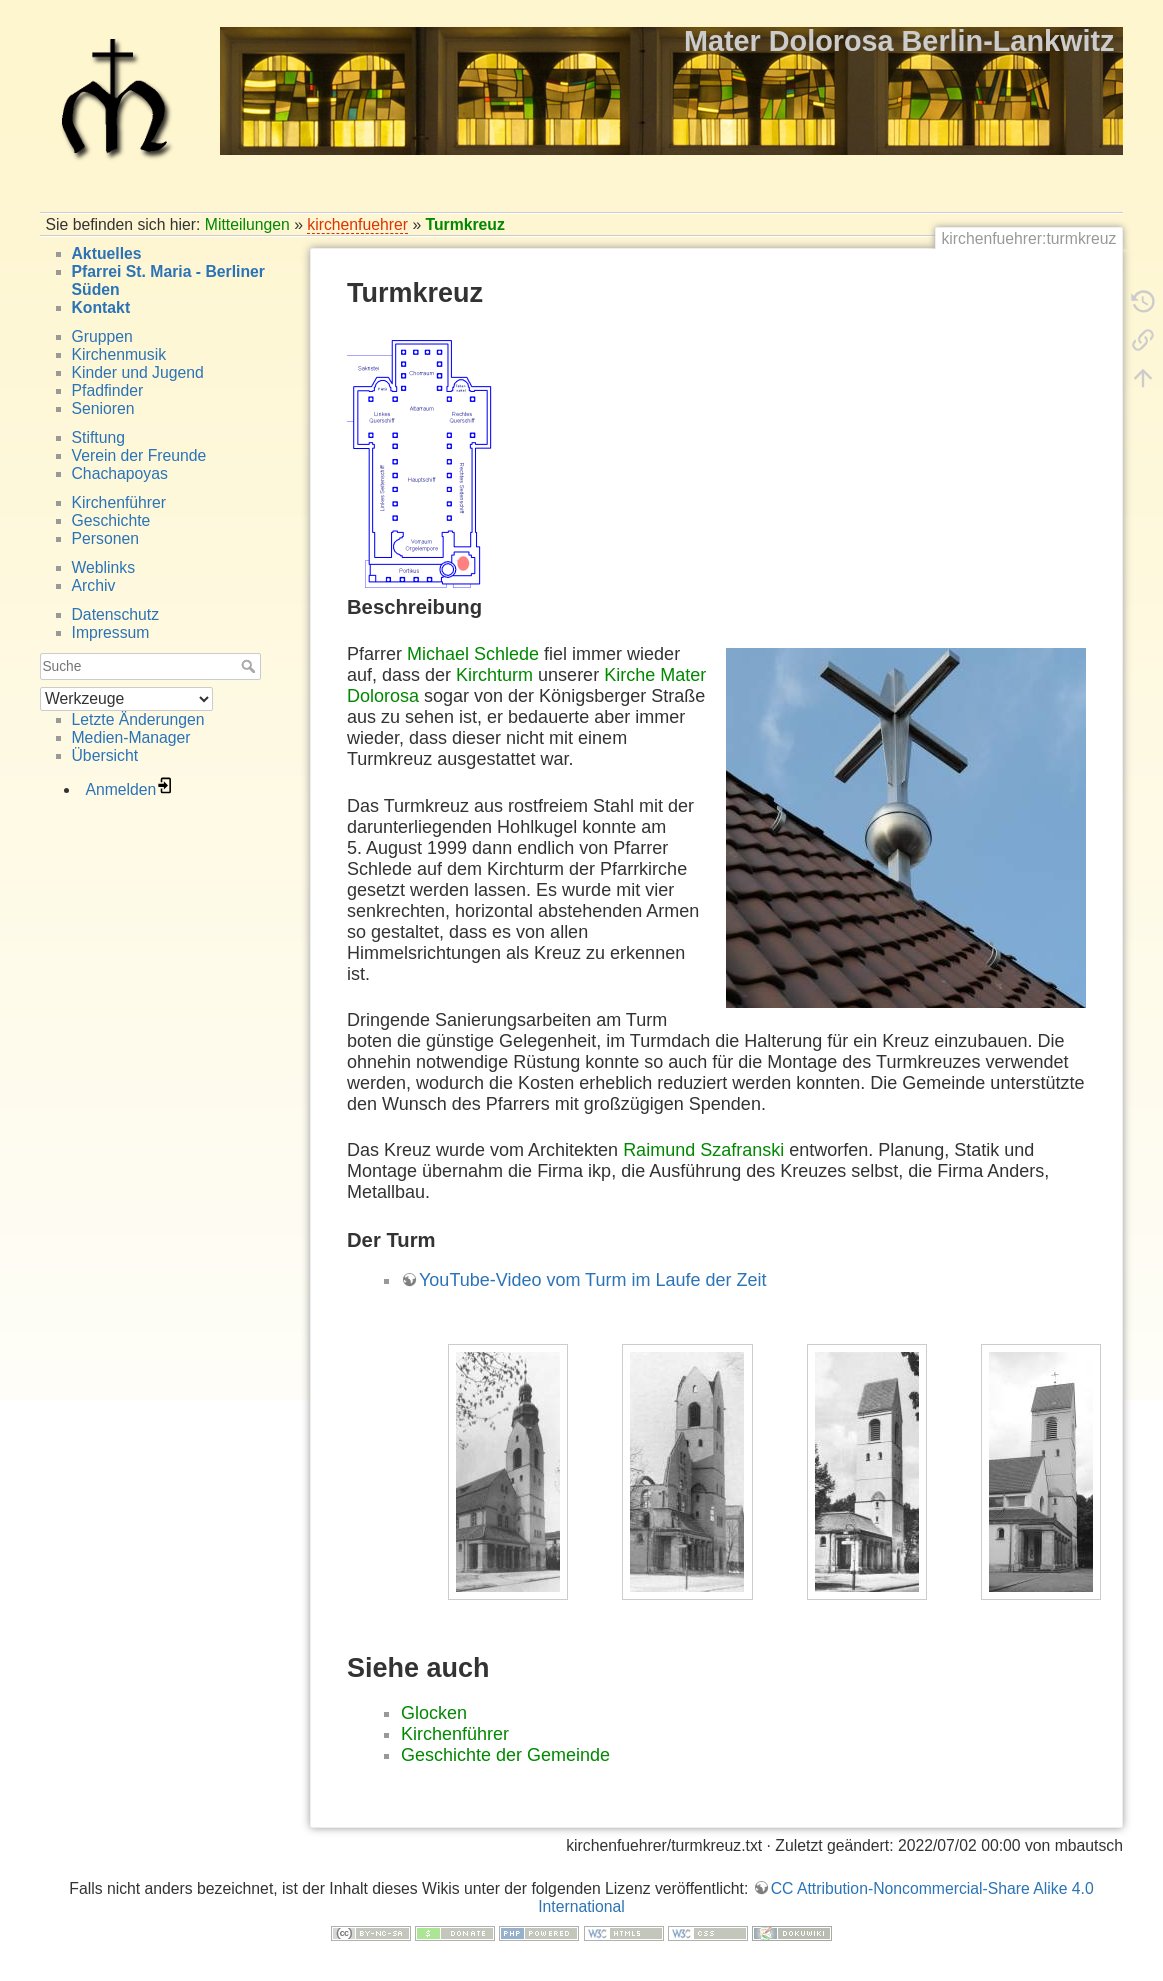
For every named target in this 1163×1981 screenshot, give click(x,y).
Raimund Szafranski (703, 1150)
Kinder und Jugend (138, 372)
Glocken (434, 1713)
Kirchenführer (119, 502)
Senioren (103, 408)
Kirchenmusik (119, 354)
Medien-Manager (131, 737)
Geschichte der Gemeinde (505, 1755)
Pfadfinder (108, 390)
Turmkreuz (465, 224)
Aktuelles (107, 253)
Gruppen (102, 336)
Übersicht (105, 755)
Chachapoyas (120, 473)
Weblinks (104, 567)
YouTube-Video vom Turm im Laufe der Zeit (593, 1280)
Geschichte (111, 520)
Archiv (94, 585)
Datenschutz (116, 614)
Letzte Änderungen (138, 719)
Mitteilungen (247, 224)
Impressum (111, 632)
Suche (250, 666)
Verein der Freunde (139, 455)
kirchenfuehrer (357, 224)
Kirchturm (494, 675)
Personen (105, 538)
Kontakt (101, 307)
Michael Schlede (473, 654)
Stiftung (98, 437)
